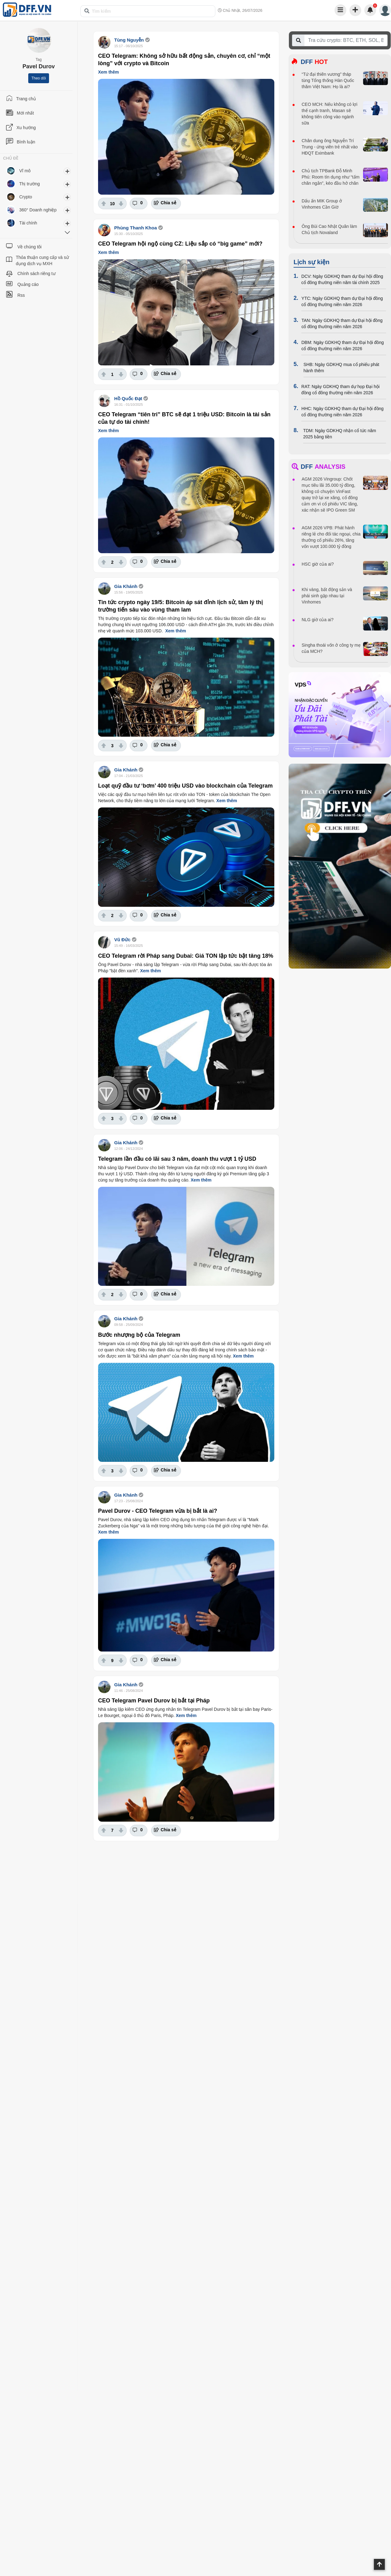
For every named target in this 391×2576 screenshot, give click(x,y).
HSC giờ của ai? (318, 564)
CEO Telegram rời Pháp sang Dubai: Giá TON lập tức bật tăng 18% (185, 956)
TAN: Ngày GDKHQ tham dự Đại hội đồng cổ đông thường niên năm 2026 (341, 323)
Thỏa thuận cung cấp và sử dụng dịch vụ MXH (42, 260)
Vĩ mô (25, 170)
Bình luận (26, 141)
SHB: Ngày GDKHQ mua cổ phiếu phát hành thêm (341, 367)
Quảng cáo (28, 284)
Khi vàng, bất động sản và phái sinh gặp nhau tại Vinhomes (327, 595)
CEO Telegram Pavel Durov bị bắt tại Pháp (154, 1700)
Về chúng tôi (29, 246)
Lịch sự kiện (312, 262)
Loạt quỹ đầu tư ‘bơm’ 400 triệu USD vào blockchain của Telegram (185, 786)
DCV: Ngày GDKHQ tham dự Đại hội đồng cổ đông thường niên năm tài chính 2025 (342, 279)
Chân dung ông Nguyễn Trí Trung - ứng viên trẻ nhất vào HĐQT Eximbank (330, 147)
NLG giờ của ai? (318, 619)
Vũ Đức (122, 939)
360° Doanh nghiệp (37, 209)
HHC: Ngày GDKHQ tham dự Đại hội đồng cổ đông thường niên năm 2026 (342, 411)
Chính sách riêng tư (36, 273)
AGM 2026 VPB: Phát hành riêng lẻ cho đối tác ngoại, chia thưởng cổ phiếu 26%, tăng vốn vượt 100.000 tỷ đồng (331, 537)
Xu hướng (26, 127)
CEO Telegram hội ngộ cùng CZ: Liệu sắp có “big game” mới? (180, 244)
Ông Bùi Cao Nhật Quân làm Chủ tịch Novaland (329, 229)
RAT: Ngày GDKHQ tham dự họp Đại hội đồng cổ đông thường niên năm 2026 (340, 389)
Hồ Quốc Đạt (128, 398)
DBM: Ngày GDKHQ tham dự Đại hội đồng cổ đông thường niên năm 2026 (342, 345)
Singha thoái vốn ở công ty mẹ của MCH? (331, 648)
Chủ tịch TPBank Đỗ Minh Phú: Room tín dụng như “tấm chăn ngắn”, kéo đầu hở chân (330, 177)
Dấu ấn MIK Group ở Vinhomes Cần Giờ (322, 204)
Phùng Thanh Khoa (135, 227)
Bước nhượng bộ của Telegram (139, 1335)
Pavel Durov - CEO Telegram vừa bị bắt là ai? (157, 1511)
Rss (21, 295)
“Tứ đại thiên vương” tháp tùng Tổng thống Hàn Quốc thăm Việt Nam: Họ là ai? (328, 80)
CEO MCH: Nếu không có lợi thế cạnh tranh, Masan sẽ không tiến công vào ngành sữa (329, 113)
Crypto (25, 196)
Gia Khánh (125, 586)
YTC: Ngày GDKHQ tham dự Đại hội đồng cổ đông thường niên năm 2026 (342, 301)
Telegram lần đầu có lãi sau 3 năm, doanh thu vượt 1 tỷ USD (177, 1159)
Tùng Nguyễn (129, 40)
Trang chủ (26, 98)
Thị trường (29, 183)
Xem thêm (108, 72)
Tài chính (28, 222)
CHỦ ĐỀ (10, 158)
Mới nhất (25, 113)
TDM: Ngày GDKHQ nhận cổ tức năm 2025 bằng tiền (339, 433)
